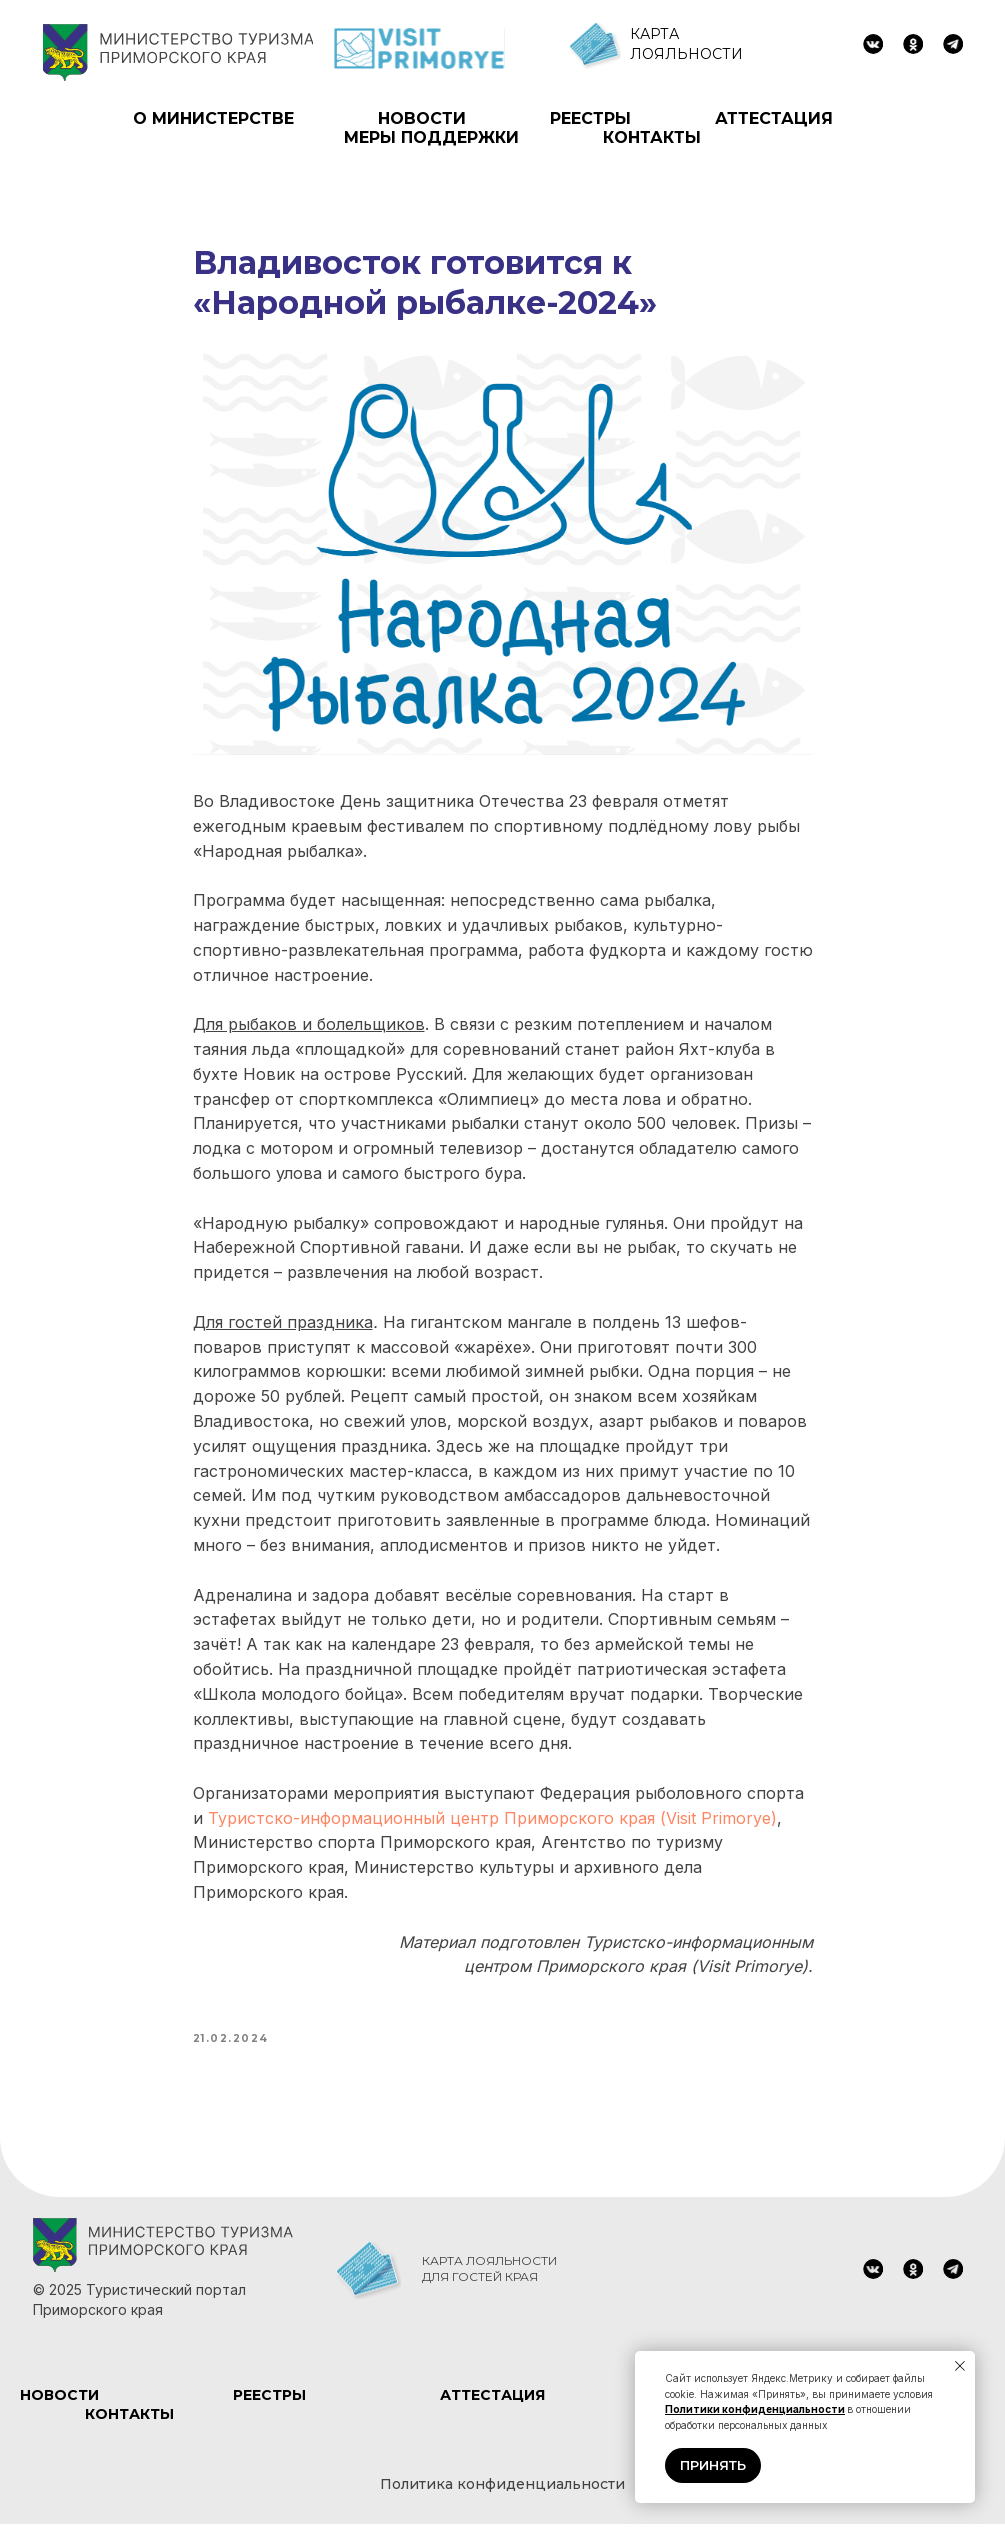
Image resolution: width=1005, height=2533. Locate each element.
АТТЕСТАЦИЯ (774, 118)
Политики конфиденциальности (755, 2409)
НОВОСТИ (422, 118)
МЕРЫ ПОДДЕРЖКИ (431, 137)
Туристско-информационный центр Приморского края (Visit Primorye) (492, 1822)
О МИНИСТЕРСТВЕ (213, 118)
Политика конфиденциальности (502, 2494)
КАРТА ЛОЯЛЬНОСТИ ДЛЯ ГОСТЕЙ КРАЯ (489, 2277)
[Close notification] (960, 2366)
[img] (873, 44)
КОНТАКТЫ (652, 137)
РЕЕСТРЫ (590, 118)
